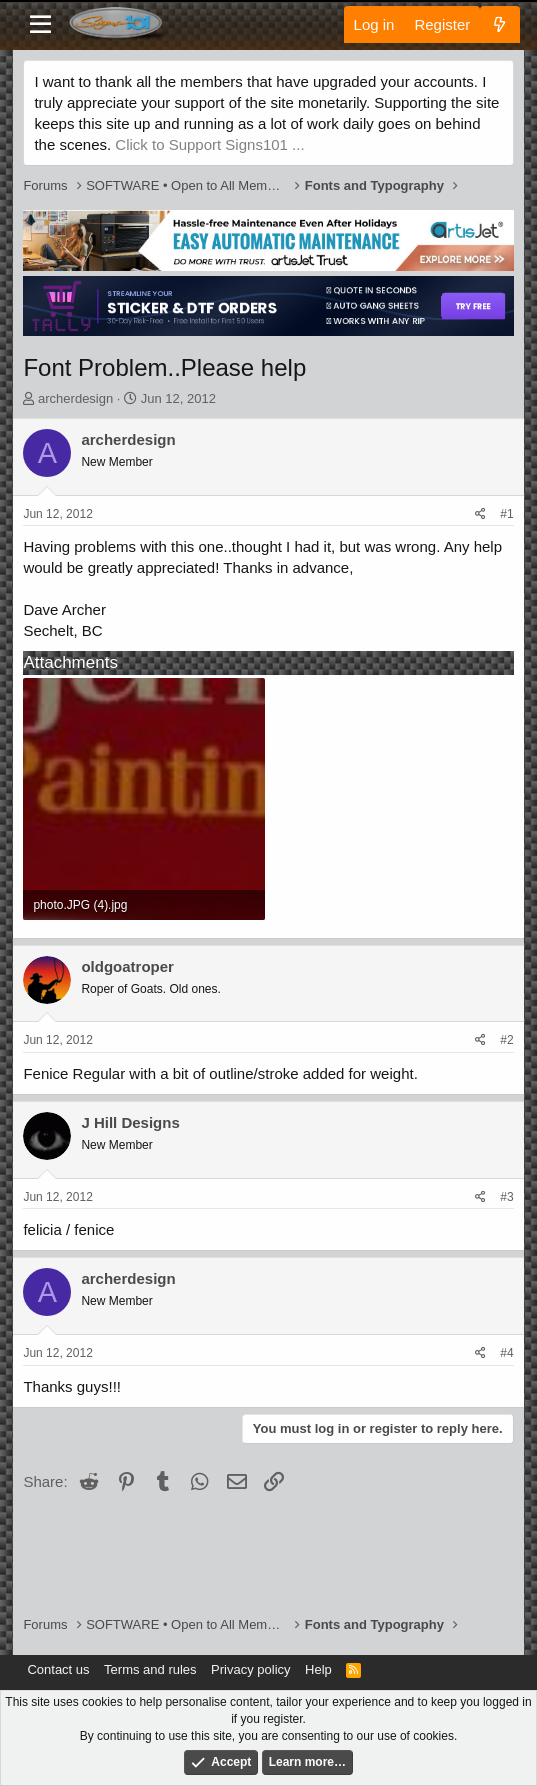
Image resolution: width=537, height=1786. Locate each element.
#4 (506, 1353)
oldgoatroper (127, 966)
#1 (506, 514)
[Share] (480, 514)
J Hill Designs (130, 1122)
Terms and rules (150, 1669)
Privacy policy (250, 1669)
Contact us (58, 1669)
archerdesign (75, 398)
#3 (506, 1197)
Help (318, 1669)
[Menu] (40, 25)
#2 (506, 1040)
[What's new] (499, 24)
